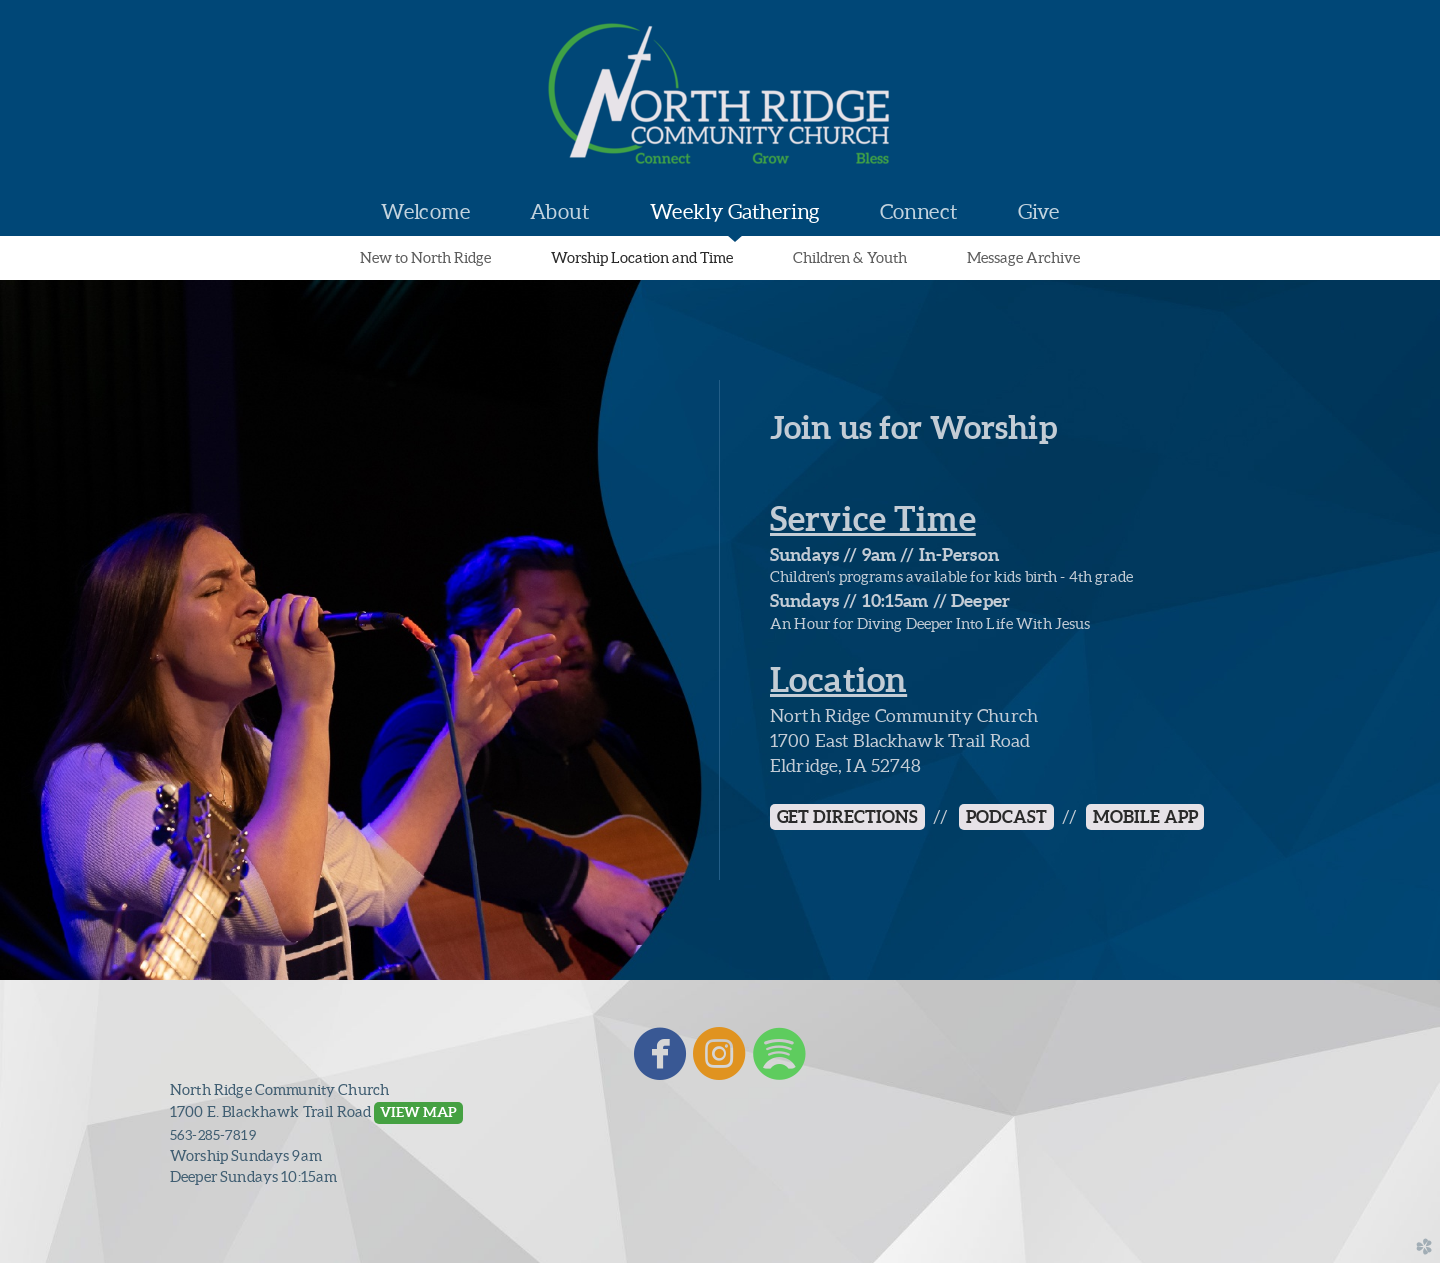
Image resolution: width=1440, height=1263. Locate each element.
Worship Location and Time (642, 257)
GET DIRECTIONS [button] (847, 816)
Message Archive (1023, 257)
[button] (418, 1112)
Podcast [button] (1006, 816)
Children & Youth (850, 257)
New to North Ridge (425, 257)
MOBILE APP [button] (1145, 816)
